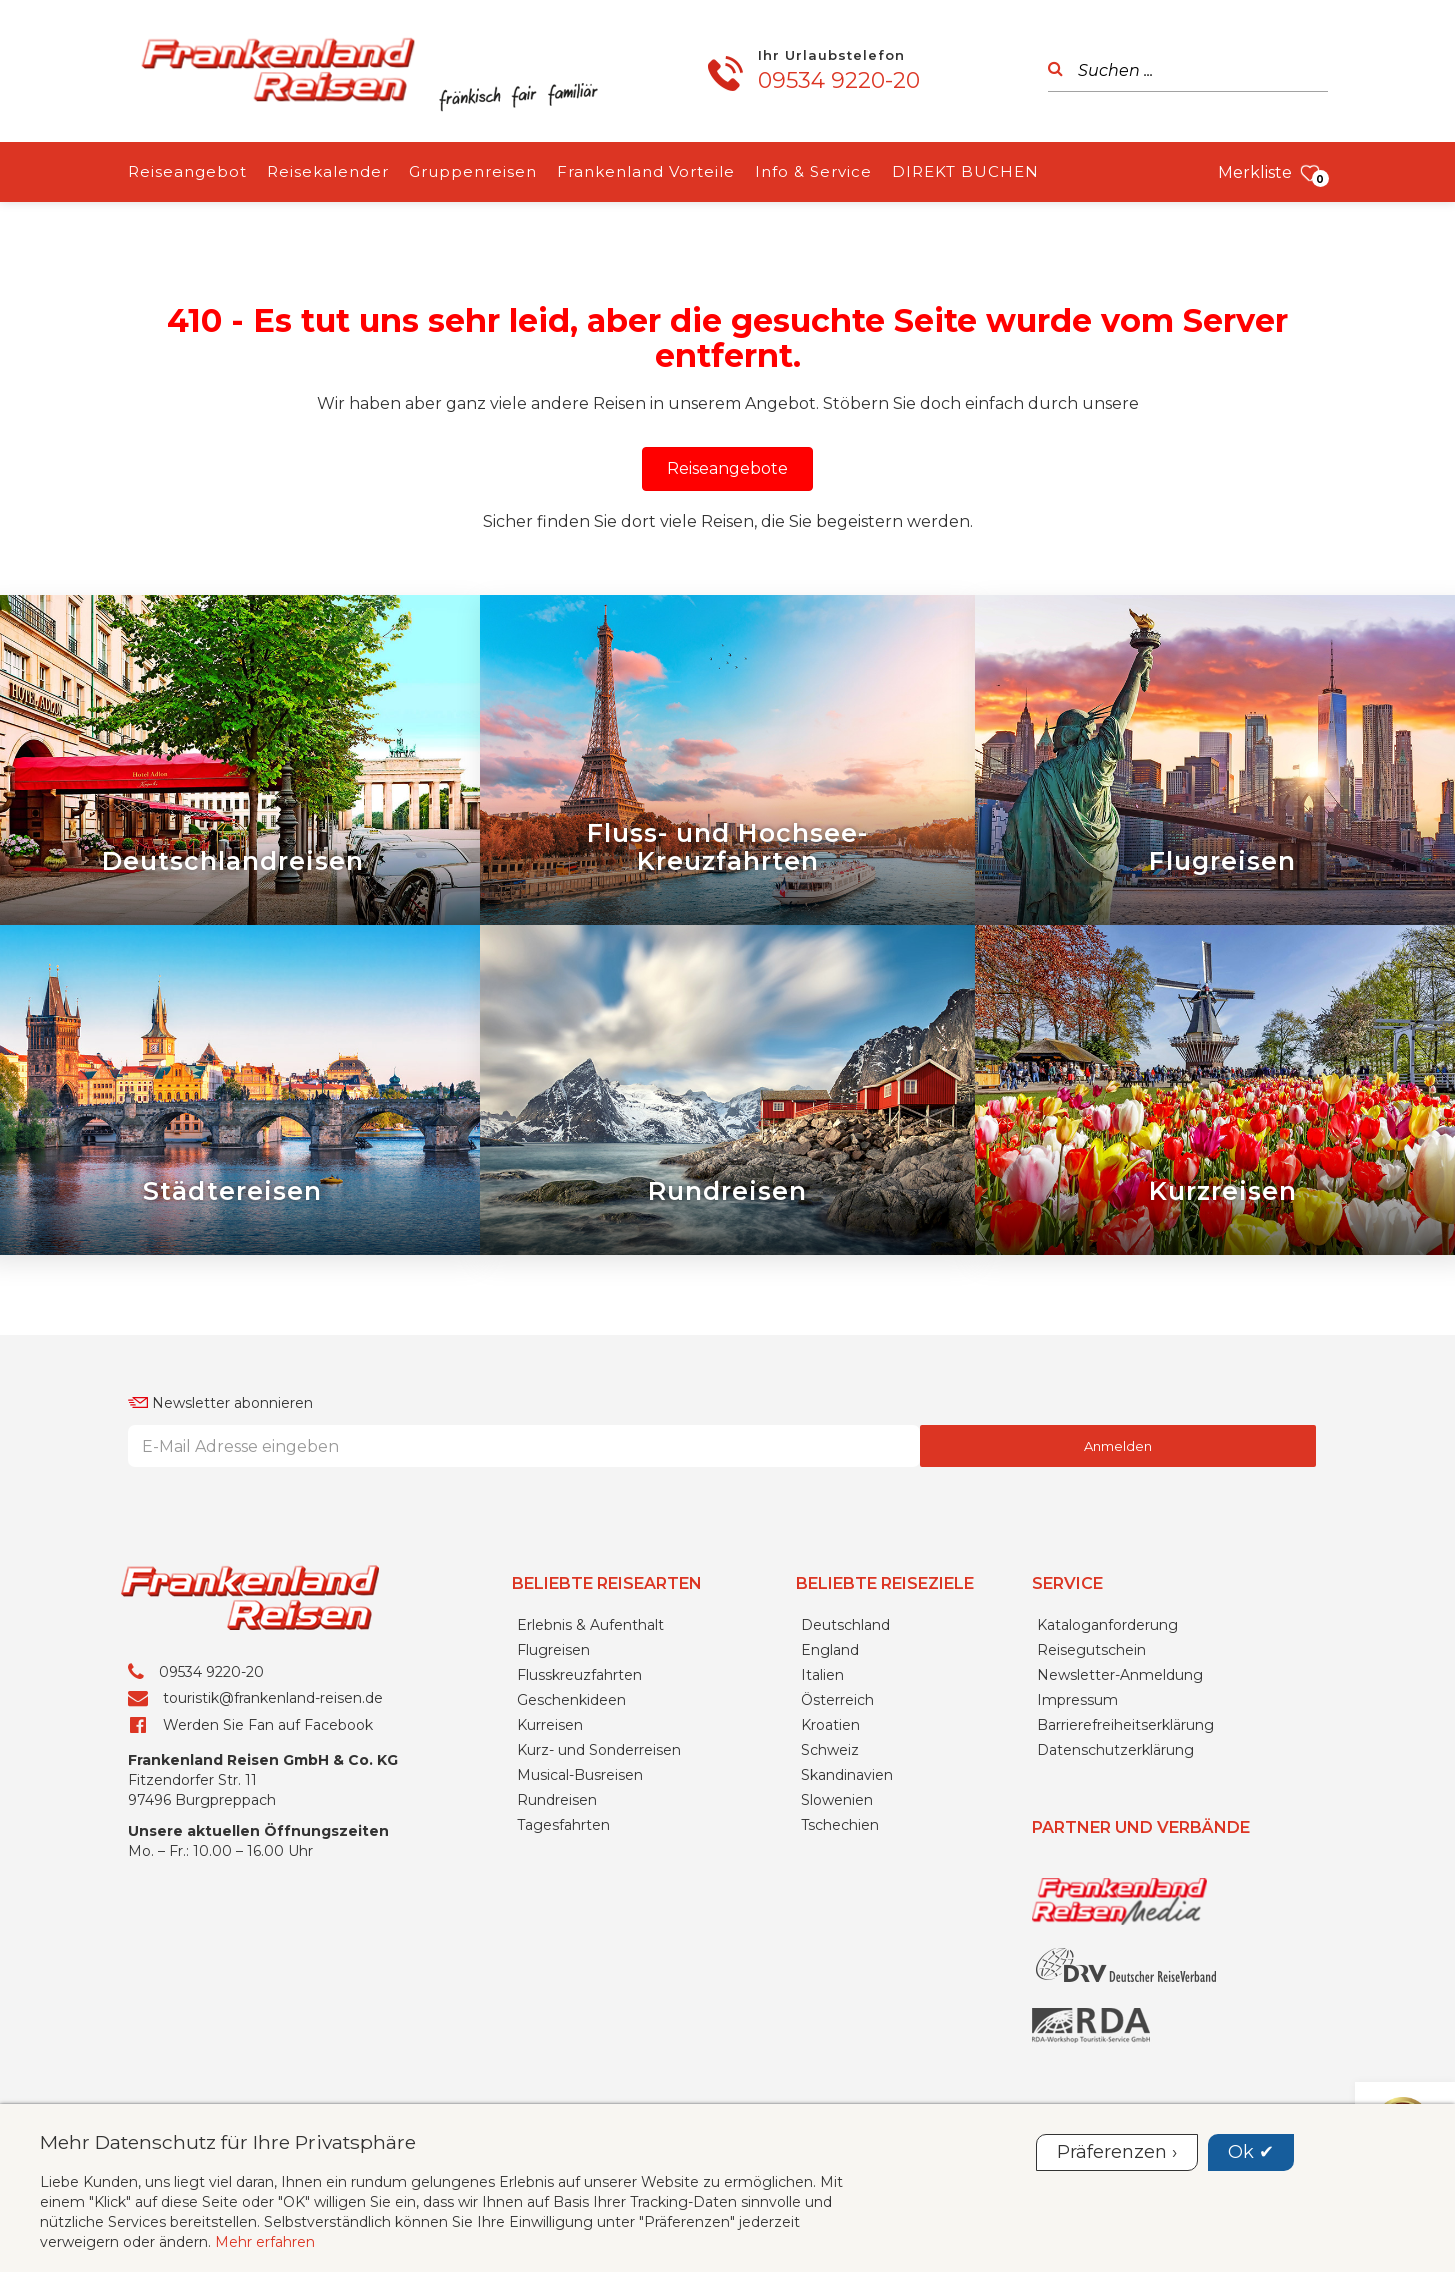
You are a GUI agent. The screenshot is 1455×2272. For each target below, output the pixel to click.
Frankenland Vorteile (646, 171)
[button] (727, 469)
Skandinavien (847, 1775)
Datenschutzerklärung (1115, 1750)
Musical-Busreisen (580, 1775)
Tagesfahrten (563, 1825)
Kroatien (830, 1725)
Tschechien (840, 1825)
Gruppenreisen (473, 171)
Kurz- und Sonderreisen (599, 1750)
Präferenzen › (1117, 2152)
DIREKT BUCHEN (965, 171)
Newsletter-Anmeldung (1120, 1675)
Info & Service (813, 171)
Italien (822, 1675)
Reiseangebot (187, 171)
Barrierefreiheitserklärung (1125, 1725)
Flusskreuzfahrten (579, 1675)
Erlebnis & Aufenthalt (590, 1625)
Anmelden (1118, 1446)
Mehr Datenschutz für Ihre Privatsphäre (228, 2142)
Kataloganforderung (1107, 1625)
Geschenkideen (571, 1700)
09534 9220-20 (839, 80)
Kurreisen (550, 1725)
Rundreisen (557, 1800)
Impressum (1077, 1700)
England (830, 1650)
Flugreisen (553, 1650)
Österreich (837, 1700)
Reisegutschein (1091, 1650)
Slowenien (837, 1800)
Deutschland (845, 1625)
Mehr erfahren (265, 2242)
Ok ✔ (1251, 2152)
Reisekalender (328, 171)
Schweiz (830, 1750)
